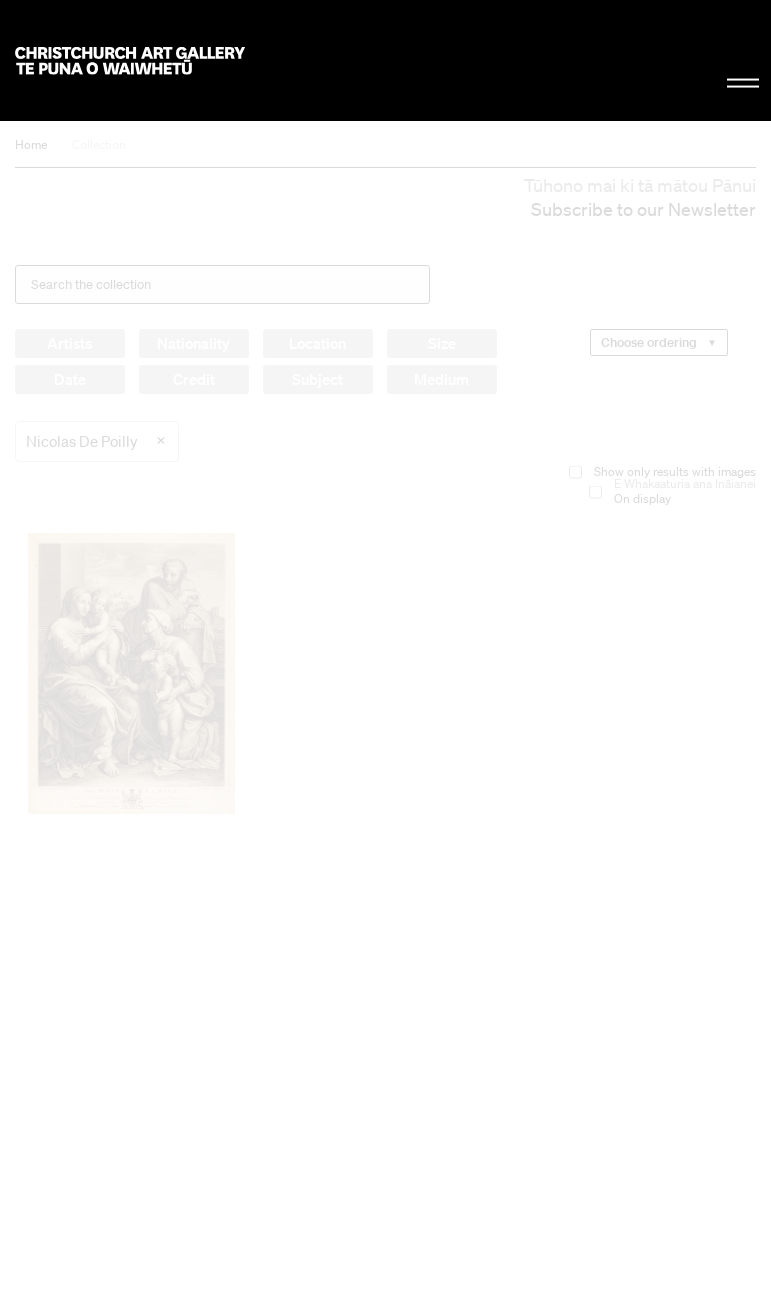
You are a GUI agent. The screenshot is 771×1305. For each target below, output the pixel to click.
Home (31, 144)
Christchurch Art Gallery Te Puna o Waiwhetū (130, 60)
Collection (99, 144)
